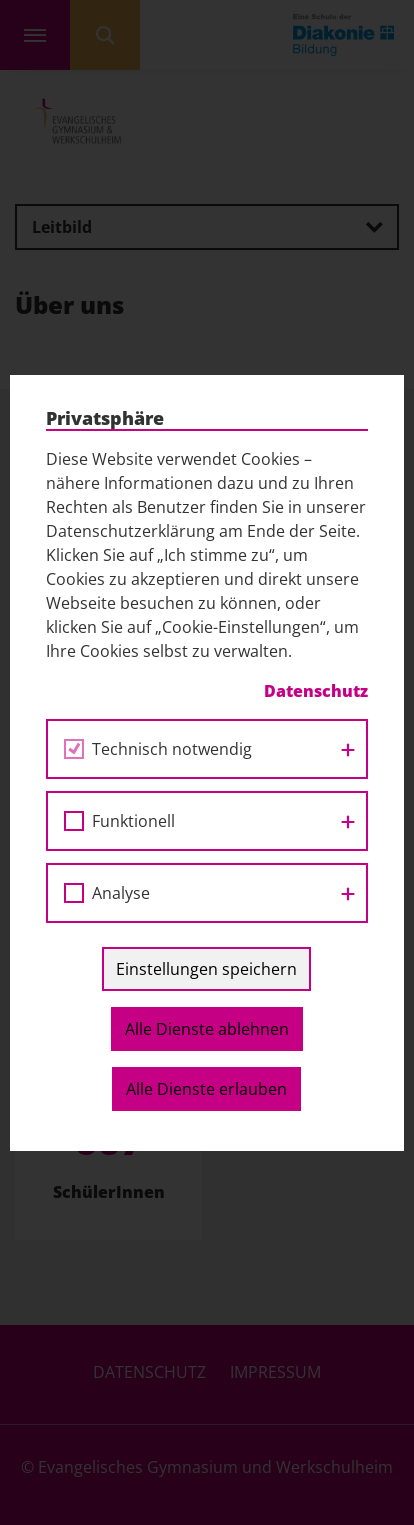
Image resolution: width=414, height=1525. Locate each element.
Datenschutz (316, 691)
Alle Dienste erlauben (206, 1089)
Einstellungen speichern (206, 969)
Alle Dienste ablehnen (207, 1029)
